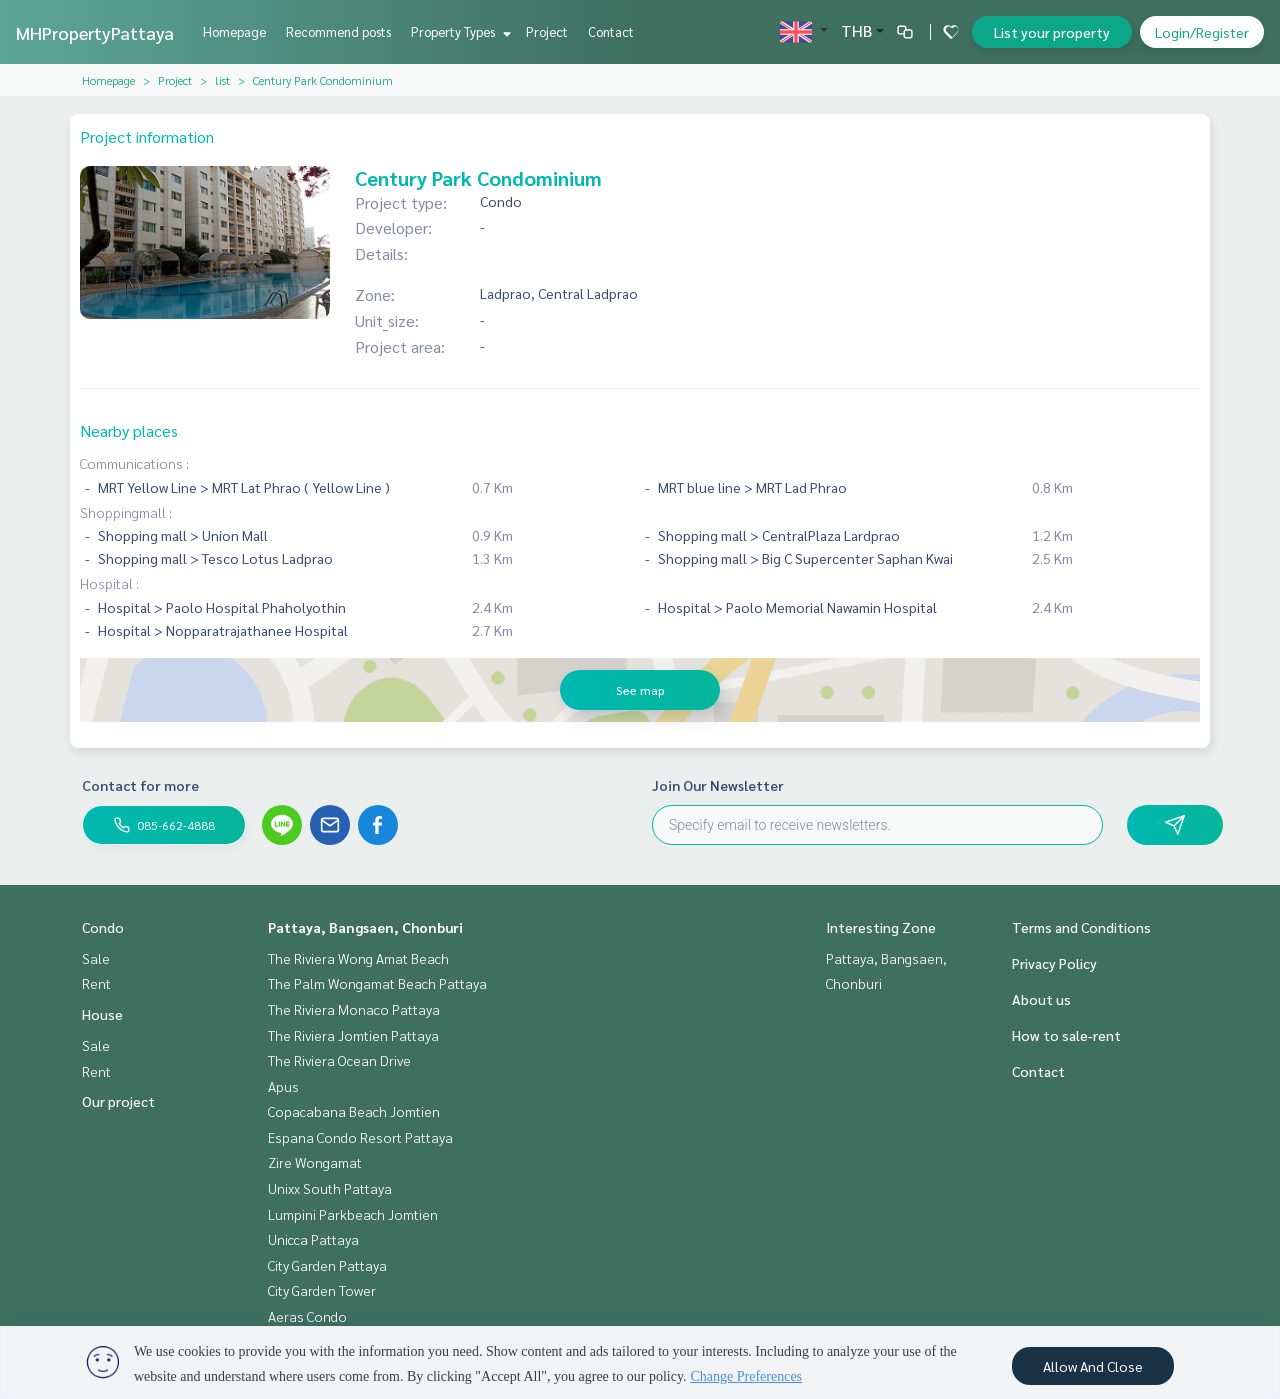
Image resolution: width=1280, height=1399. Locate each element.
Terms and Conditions (1081, 927)
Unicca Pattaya (313, 1239)
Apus (283, 1086)
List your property (1052, 32)
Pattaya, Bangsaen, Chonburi (365, 927)
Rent (96, 983)
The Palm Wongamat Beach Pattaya (377, 983)
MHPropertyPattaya (95, 32)
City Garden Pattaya (327, 1265)
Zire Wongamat (315, 1162)
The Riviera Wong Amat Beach (358, 958)
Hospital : (109, 583)
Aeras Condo (307, 1316)
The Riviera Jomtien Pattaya (353, 1035)
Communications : (134, 463)
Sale (96, 958)
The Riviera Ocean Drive (339, 1060)
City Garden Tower (322, 1290)
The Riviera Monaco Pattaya (354, 1009)
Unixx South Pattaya (330, 1188)
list (222, 80)
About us (1041, 999)
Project (547, 31)
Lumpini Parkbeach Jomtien (353, 1214)
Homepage (234, 31)
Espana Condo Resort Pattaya (360, 1137)
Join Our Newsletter (718, 785)
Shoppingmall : (126, 512)
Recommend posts (338, 31)
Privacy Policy (1054, 963)
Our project (118, 1101)
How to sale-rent (1066, 1035)
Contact (611, 31)
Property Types (458, 31)
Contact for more (140, 785)
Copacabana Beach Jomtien (354, 1111)
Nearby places (129, 430)
